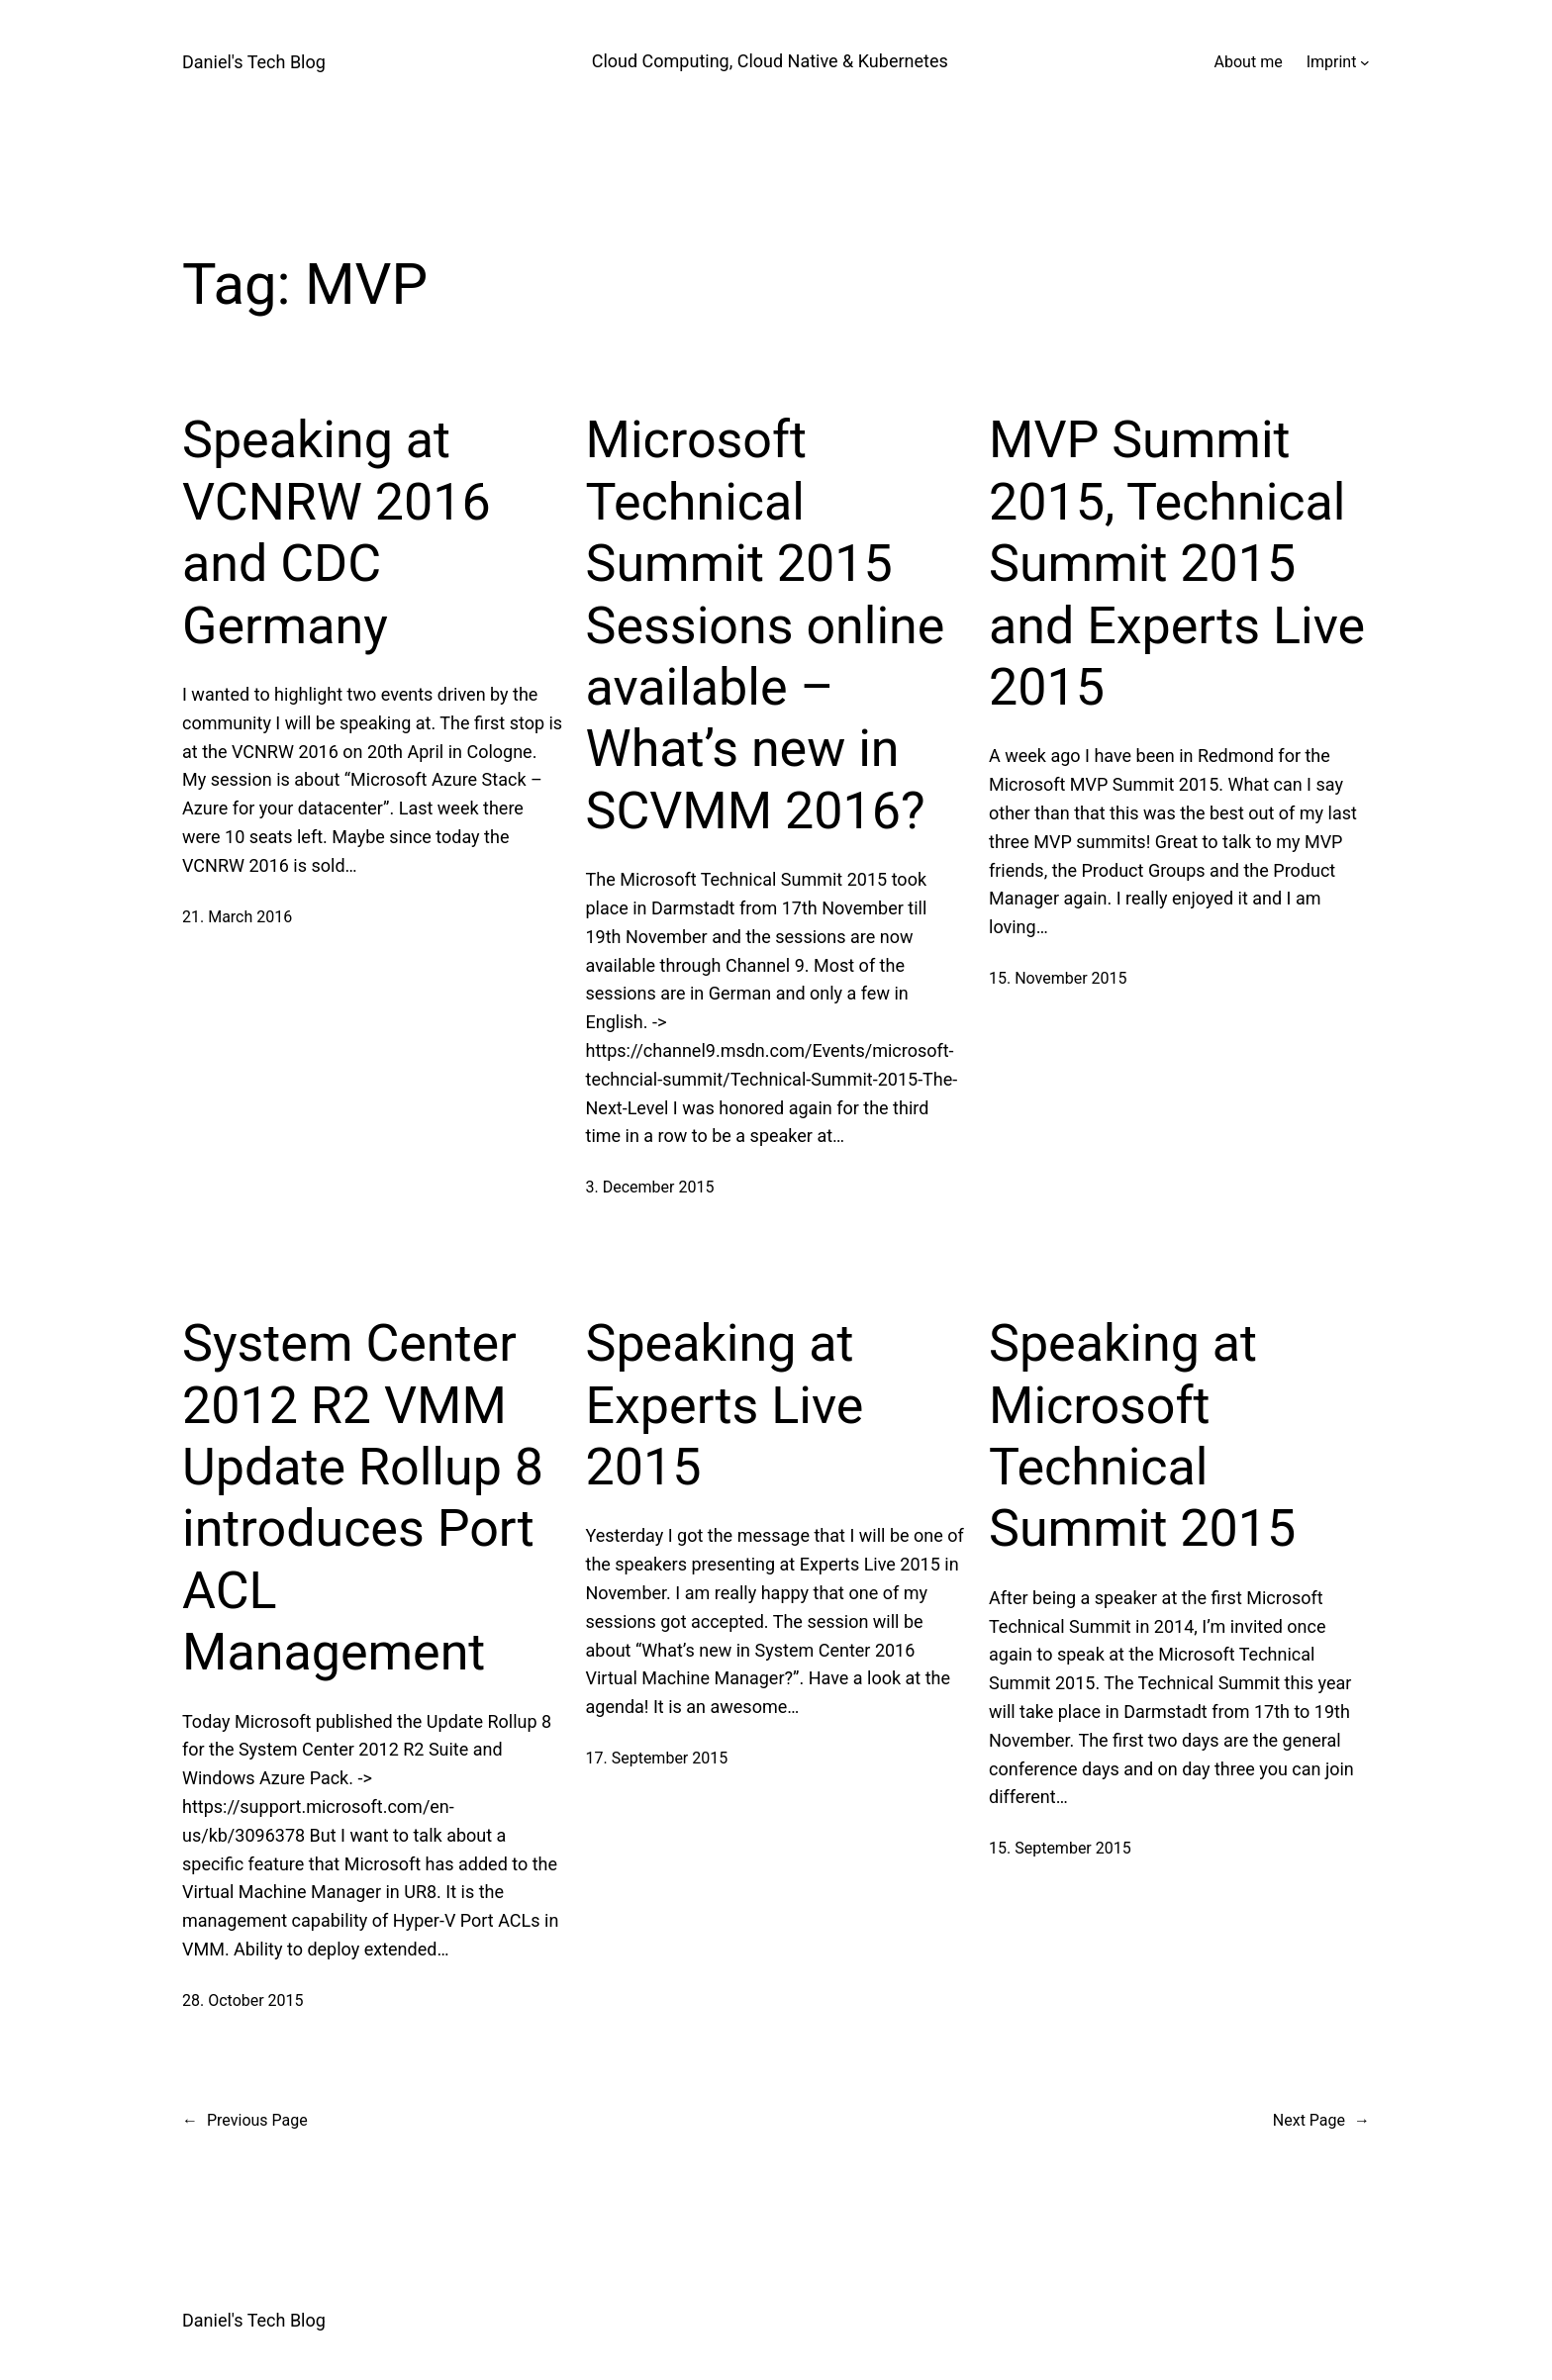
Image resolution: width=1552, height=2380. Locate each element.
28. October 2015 (243, 2000)
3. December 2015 (650, 1187)
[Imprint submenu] (1365, 62)
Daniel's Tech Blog (254, 61)
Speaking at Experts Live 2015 (725, 1405)
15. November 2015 (1058, 978)
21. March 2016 (237, 916)
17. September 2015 (657, 1758)
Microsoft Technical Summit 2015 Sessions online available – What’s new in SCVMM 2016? (765, 625)
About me (1248, 61)
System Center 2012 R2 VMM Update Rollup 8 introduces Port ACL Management (362, 1497)
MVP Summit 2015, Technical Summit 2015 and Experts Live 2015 (1177, 563)
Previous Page (245, 2121)
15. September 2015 (1060, 1848)
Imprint (1332, 61)
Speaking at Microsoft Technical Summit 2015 (1142, 1436)
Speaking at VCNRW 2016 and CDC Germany (336, 532)
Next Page (1321, 2121)
